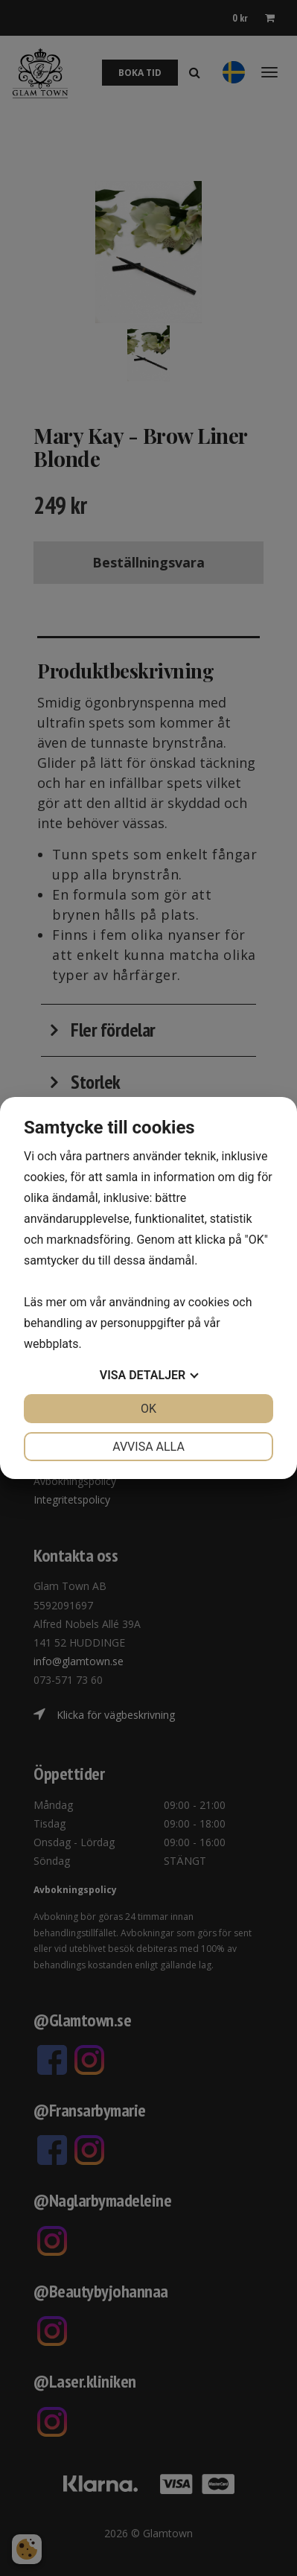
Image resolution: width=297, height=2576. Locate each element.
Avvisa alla (148, 1447)
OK (148, 1409)
